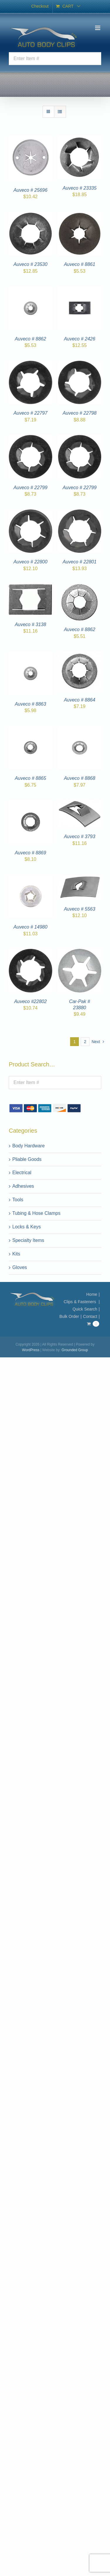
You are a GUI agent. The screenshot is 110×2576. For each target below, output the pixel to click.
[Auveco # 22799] (30, 438)
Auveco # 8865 (30, 778)
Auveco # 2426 (79, 338)
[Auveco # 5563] (79, 878)
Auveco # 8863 (30, 704)
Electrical (21, 1172)
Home (91, 1294)
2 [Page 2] (85, 1041)
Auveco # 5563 (79, 908)
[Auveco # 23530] (30, 215)
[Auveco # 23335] (79, 138)
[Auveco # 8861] (79, 215)
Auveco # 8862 (30, 338)
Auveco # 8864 (79, 699)
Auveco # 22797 (30, 413)
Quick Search (84, 1309)
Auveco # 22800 (30, 561)
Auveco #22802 (30, 1001)
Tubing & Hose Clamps (36, 1213)
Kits (16, 1253)
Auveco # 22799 (30, 487)
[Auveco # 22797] (30, 364)
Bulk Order (69, 1316)
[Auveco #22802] (30, 952)
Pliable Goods (27, 1159)
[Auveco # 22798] (79, 364)
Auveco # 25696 (30, 190)
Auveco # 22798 (79, 413)
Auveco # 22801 (79, 561)
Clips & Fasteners (80, 1301)
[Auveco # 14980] (30, 878)
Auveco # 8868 (79, 778)
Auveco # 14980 (30, 926)
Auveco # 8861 (79, 264)
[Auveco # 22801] (79, 512)
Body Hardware (28, 1145)
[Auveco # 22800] (30, 512)
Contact (90, 1316)
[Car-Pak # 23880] (79, 952)
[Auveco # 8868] (79, 729)
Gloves (19, 1267)
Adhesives (23, 1186)
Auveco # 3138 (30, 624)
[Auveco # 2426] (79, 289)
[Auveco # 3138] (30, 587)
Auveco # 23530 (30, 264)
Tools (17, 1199)
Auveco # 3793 (79, 836)
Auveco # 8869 (30, 852)
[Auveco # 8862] (30, 289)
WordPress (30, 1350)
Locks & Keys (26, 1226)
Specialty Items (28, 1240)
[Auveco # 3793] (79, 803)
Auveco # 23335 (79, 188)
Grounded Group (75, 1350)
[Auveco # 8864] (79, 654)
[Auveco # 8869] (30, 803)
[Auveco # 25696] (30, 138)
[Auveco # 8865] (30, 729)
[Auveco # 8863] (30, 654)
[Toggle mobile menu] (98, 28)
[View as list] (60, 112)
